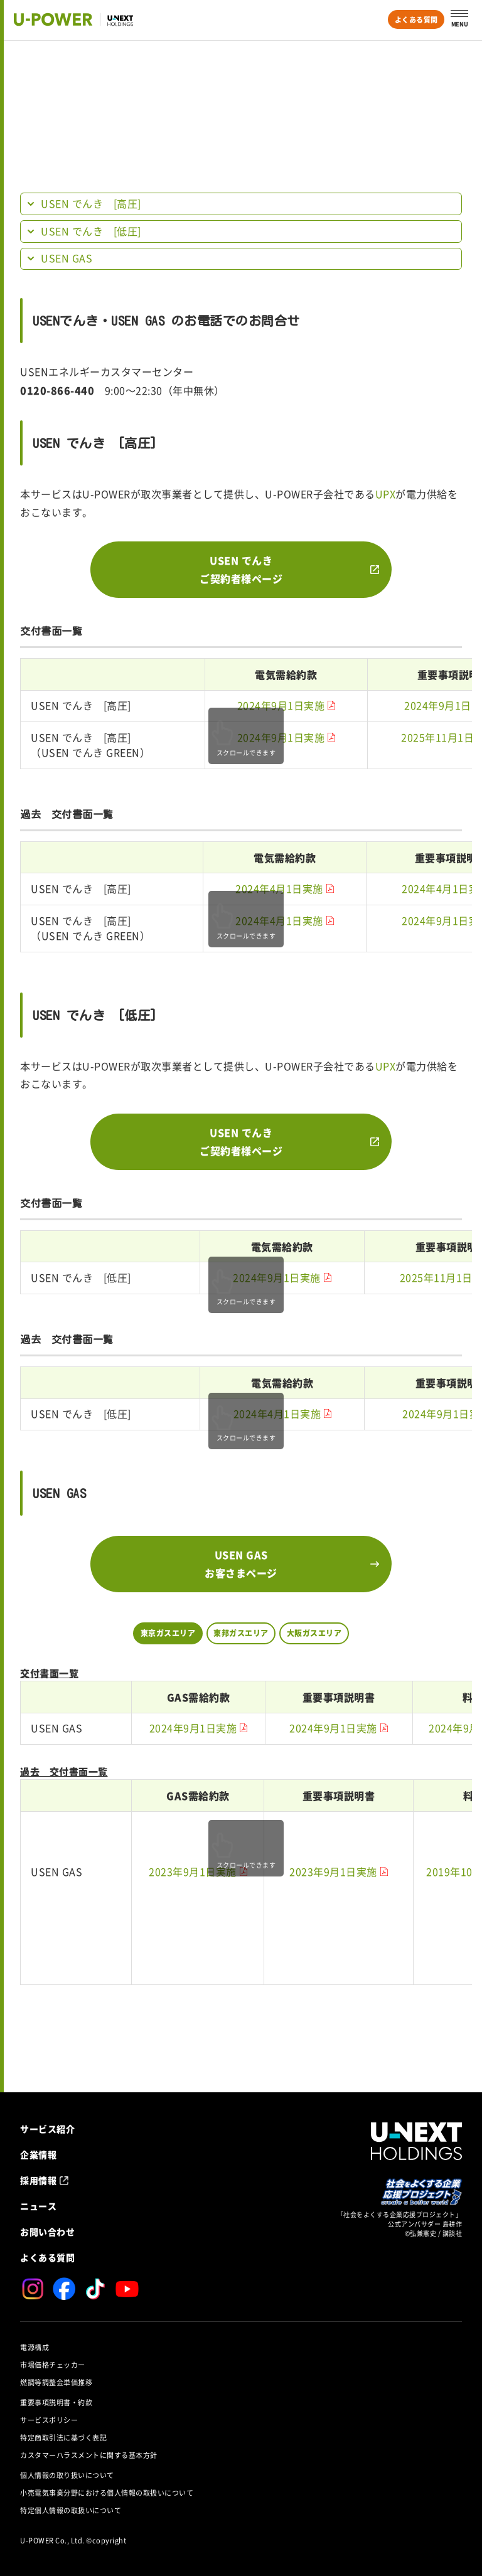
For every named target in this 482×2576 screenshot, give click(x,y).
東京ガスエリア (168, 1633)
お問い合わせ (47, 2231)
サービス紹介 (47, 2128)
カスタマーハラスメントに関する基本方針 (89, 2455)
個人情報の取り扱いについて (67, 2475)
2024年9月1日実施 (281, 706)
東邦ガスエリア (241, 1633)
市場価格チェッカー (52, 2364)
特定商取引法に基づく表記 (63, 2437)
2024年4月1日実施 (279, 889)
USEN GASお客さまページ (241, 1563)
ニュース (38, 2206)
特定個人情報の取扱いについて (70, 2510)
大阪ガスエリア (314, 1633)
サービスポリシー (49, 2420)
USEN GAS (66, 258)
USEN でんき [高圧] (91, 204)
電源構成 (34, 2347)
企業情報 (38, 2154)
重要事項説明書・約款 (56, 2402)
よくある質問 (416, 19)
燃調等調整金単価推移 (56, 2382)
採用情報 (38, 2180)
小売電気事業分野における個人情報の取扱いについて (106, 2492)
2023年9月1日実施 (193, 1872)
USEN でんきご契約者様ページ (241, 569)
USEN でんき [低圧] (91, 231)
